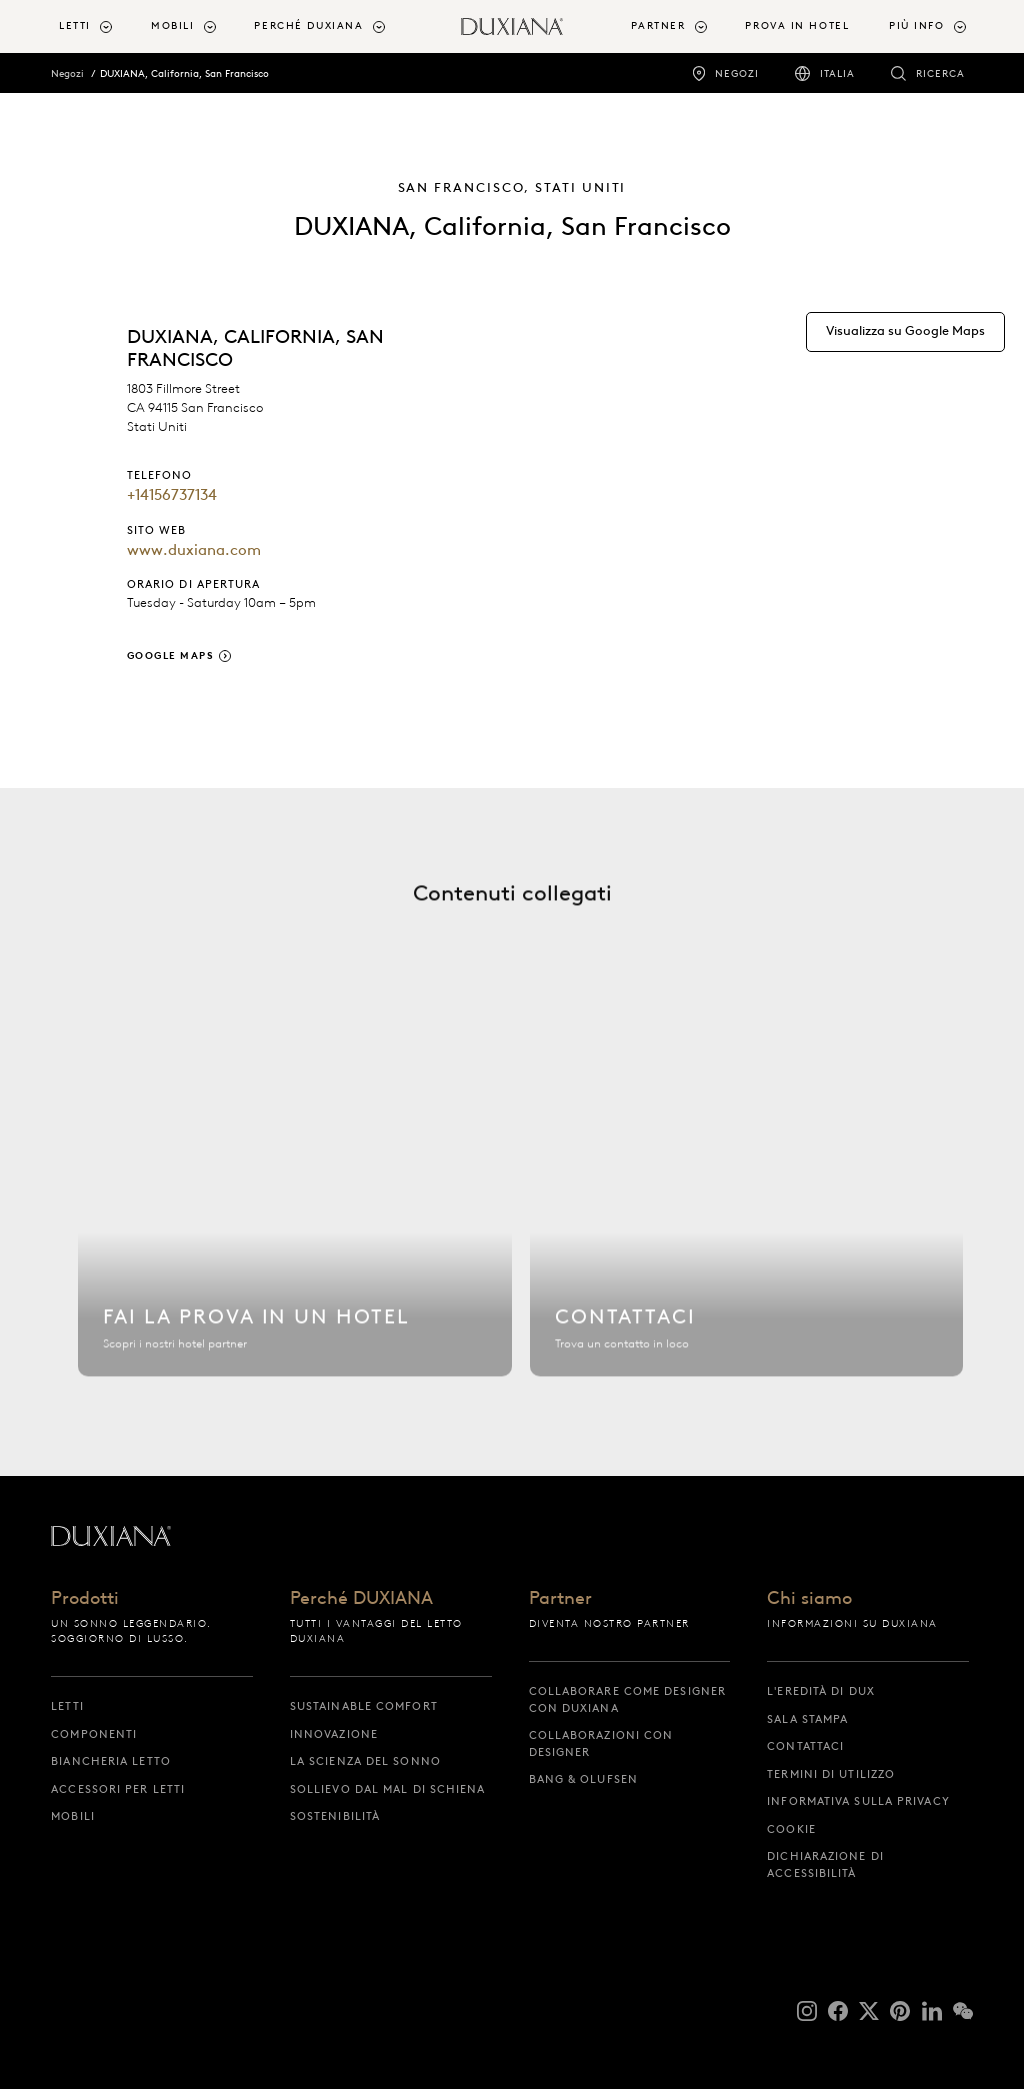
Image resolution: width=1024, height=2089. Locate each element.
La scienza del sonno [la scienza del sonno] (365, 1761)
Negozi (67, 73)
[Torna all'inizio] (512, 26)
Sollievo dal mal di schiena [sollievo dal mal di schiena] (388, 1789)
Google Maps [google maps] (171, 655)
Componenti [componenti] (94, 1734)
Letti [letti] (67, 1706)
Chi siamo (809, 1599)
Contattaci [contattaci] (805, 1746)
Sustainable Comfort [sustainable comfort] (364, 1706)
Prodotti (85, 1599)
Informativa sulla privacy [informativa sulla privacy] (858, 1801)
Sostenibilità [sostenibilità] (335, 1816)
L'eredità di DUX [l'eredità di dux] (821, 1691)
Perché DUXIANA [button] (308, 25)
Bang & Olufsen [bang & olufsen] (583, 1779)
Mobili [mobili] (73, 1816)
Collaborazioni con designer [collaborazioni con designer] (601, 1743)
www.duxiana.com (194, 550)
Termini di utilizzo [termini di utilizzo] (831, 1774)
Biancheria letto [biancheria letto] (111, 1761)
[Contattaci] (746, 1211)
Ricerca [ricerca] (940, 73)
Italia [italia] (837, 73)
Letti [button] (75, 25)
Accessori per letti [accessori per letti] (118, 1789)
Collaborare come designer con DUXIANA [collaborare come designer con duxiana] (628, 1699)
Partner (560, 1599)
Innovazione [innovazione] (334, 1734)
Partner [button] (658, 25)
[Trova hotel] (294, 1211)
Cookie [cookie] (791, 1829)
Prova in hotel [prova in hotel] (797, 25)
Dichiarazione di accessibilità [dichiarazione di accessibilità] (825, 1864)
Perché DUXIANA (361, 1599)
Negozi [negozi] (737, 73)
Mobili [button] (172, 25)
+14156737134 (172, 495)
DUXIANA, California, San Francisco (184, 73)
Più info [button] (916, 25)
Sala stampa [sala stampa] (807, 1719)
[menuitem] (97, 26)
